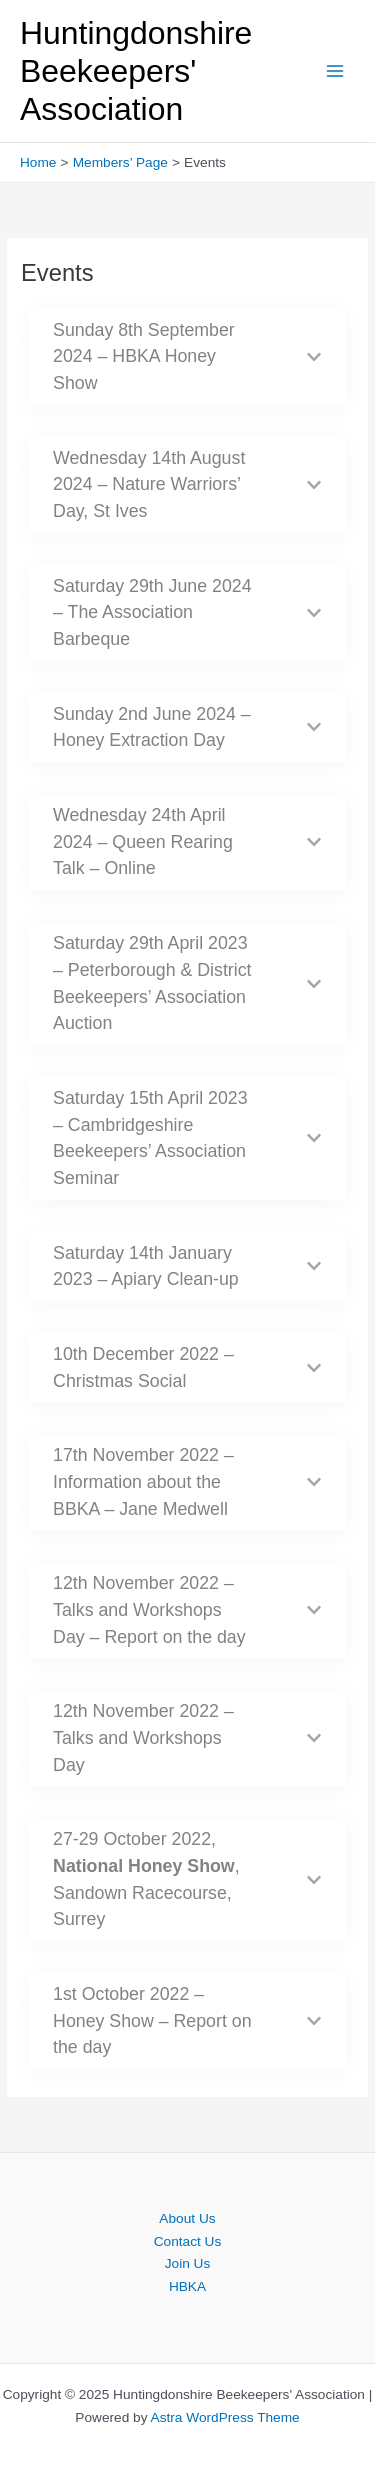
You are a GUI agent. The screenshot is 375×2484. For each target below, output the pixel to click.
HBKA (187, 2286)
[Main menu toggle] (335, 71)
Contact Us (188, 2241)
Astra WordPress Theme (225, 2417)
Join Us (188, 2263)
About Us (187, 2218)
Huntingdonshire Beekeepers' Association (136, 71)
